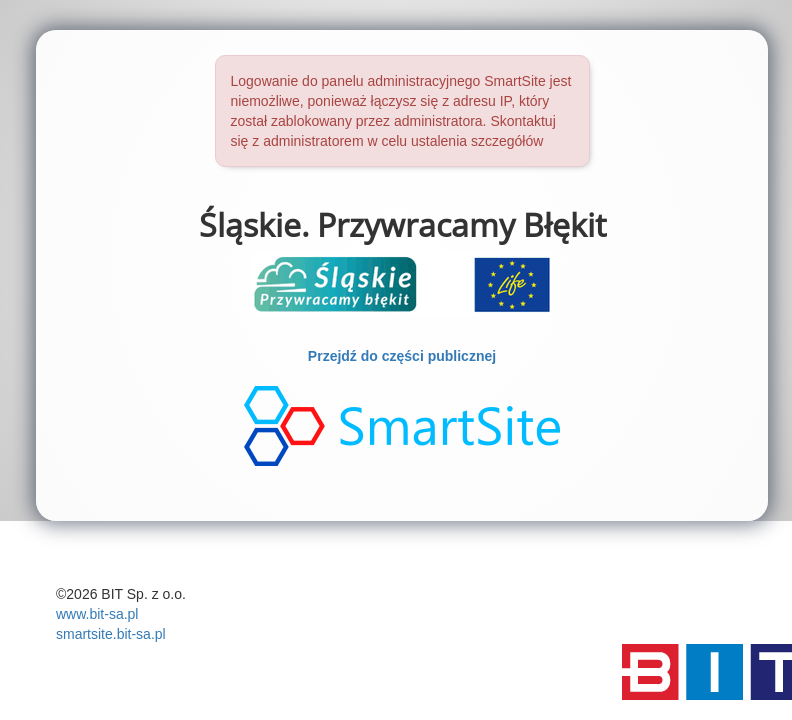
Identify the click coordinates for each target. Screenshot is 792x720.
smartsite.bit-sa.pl (111, 634)
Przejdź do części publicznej (402, 356)
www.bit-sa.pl (97, 614)
